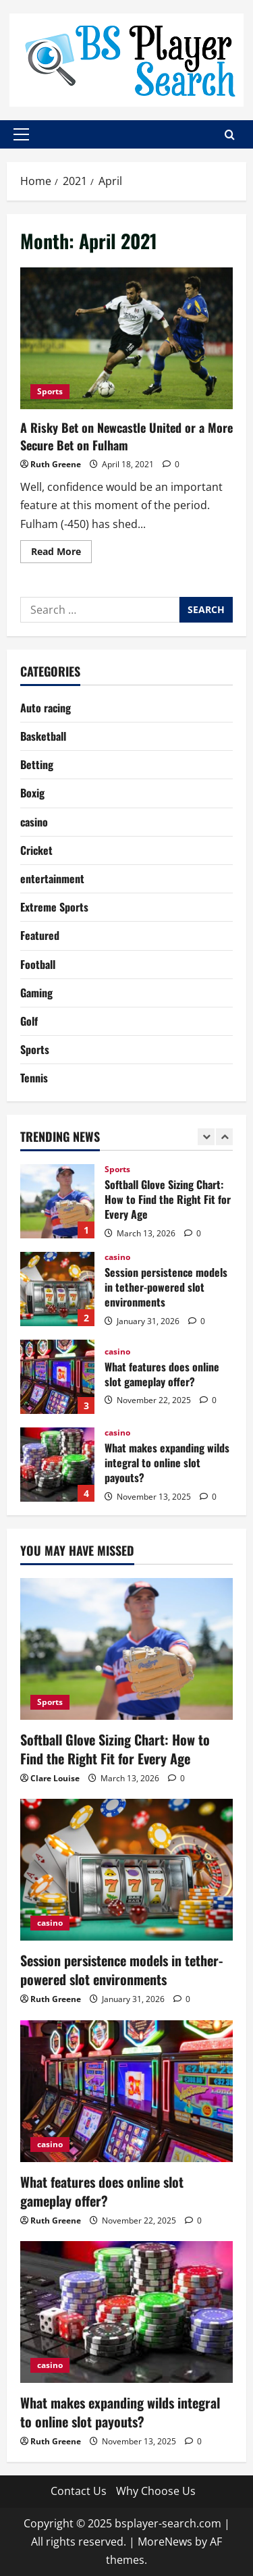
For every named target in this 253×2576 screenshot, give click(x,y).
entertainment (52, 878)
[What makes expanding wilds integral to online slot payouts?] (126, 2312)
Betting (36, 764)
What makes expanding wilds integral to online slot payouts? (57, 1464)
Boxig (32, 793)
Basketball (43, 736)
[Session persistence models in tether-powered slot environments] (126, 1870)
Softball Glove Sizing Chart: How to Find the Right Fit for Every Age (57, 1201)
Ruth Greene (55, 464)
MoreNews (165, 2541)
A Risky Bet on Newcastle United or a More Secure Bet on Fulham (126, 338)
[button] (21, 134)
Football (37, 964)
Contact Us (79, 2490)
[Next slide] (224, 1136)
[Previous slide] (206, 1136)
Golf (29, 1021)
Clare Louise (55, 1778)
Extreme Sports (54, 907)
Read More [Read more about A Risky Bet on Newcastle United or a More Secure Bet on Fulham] (61, 553)
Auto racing (45, 708)
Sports (50, 391)
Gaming (36, 992)
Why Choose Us (156, 2490)
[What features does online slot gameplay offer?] (126, 2091)
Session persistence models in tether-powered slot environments (57, 1289)
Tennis (34, 1078)
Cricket (36, 850)
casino (34, 822)
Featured (39, 935)
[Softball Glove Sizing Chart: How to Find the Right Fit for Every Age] (126, 1649)
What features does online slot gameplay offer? (57, 1377)
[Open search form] (230, 135)
